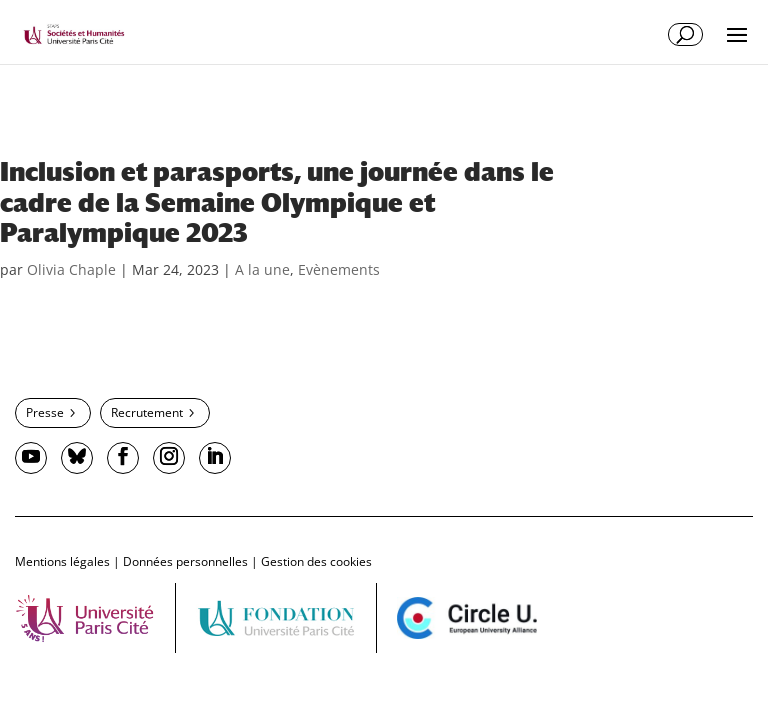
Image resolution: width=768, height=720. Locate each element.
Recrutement (147, 412)
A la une (262, 269)
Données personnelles (185, 561)
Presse (45, 412)
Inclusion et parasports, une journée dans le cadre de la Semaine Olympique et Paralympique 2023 (277, 202)
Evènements (339, 269)
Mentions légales (62, 561)
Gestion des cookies (316, 561)
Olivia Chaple (71, 269)
